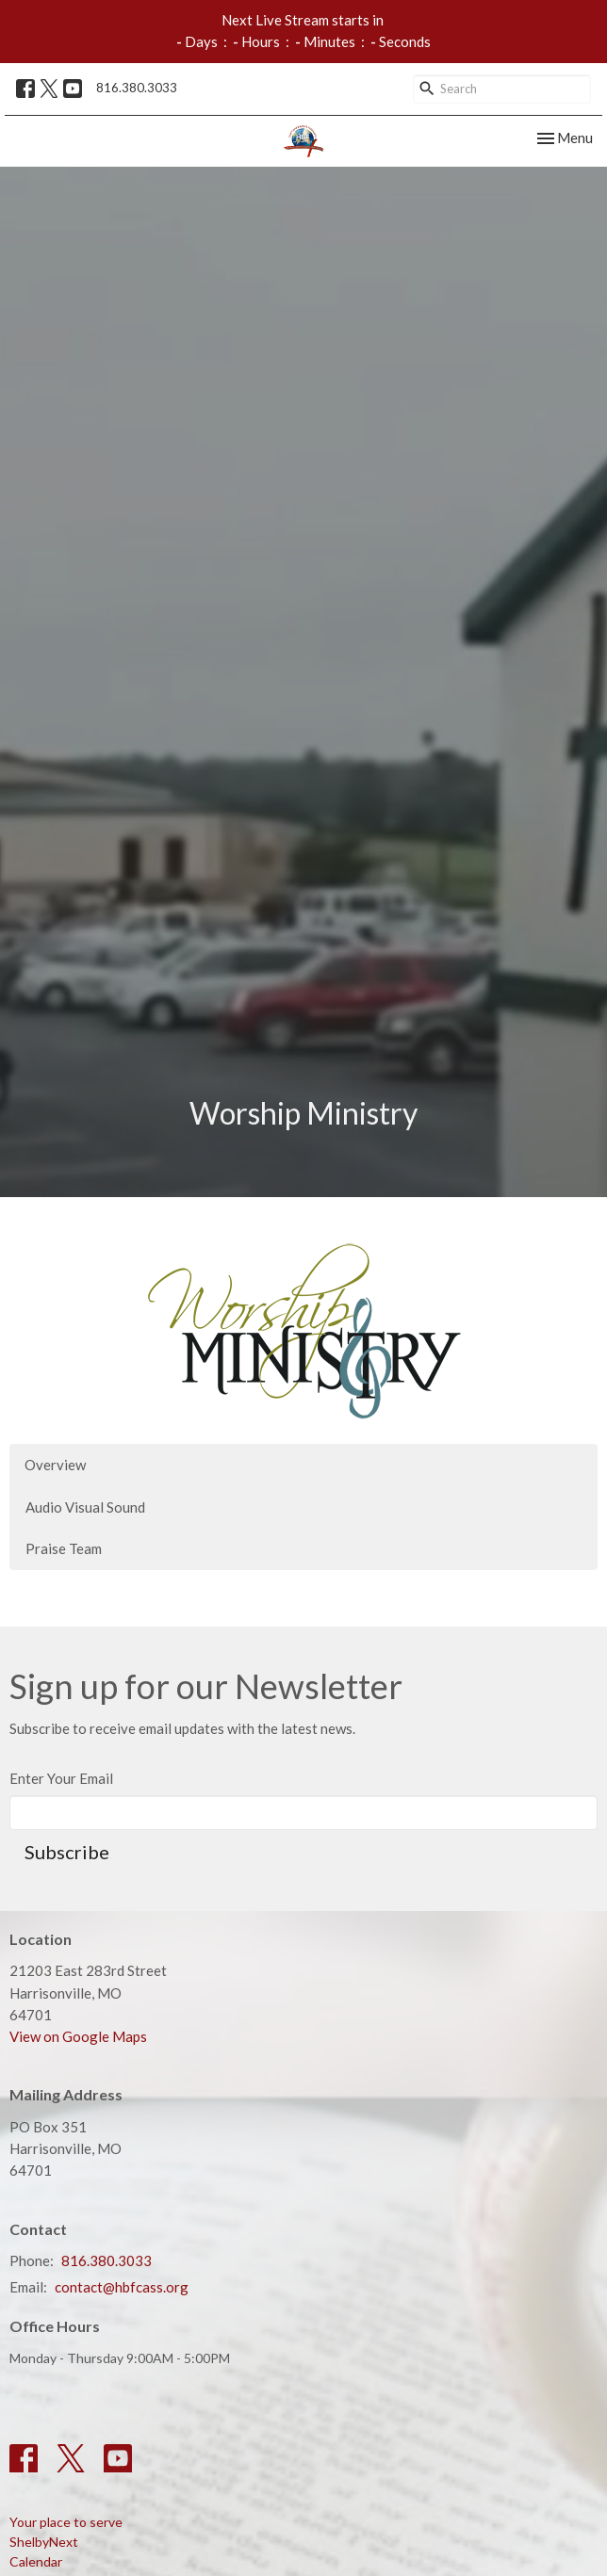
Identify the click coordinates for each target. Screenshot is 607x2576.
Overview (55, 1464)
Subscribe (67, 1851)
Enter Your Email (61, 1778)
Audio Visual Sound (85, 1507)
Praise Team (63, 1548)
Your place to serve (66, 2522)
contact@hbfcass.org (122, 2286)
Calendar (35, 2561)
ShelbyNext (43, 2542)
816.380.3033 (136, 87)
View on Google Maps (78, 2036)
